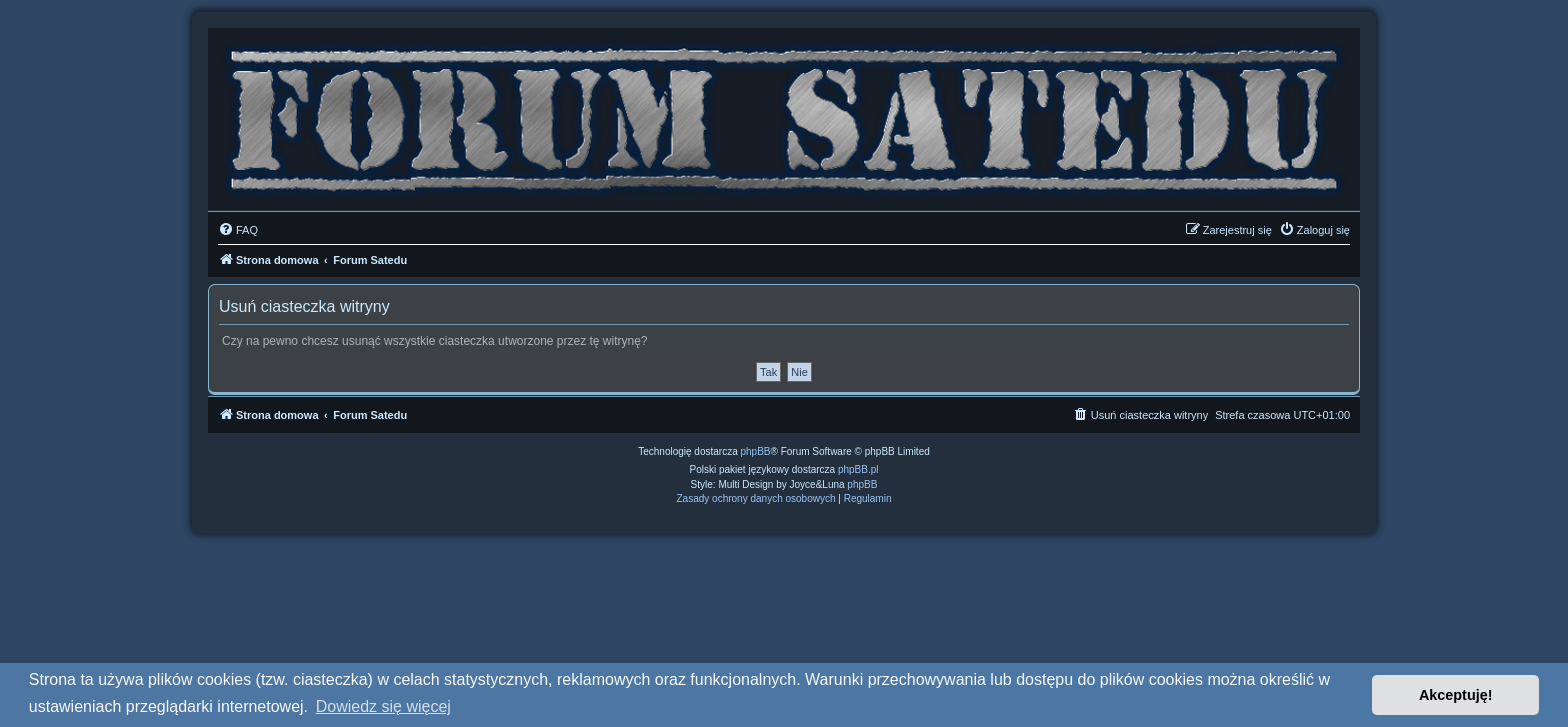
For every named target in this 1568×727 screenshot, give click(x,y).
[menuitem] (238, 230)
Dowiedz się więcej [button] (383, 706)
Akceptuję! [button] (1456, 695)
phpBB (756, 451)
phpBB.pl (858, 469)
